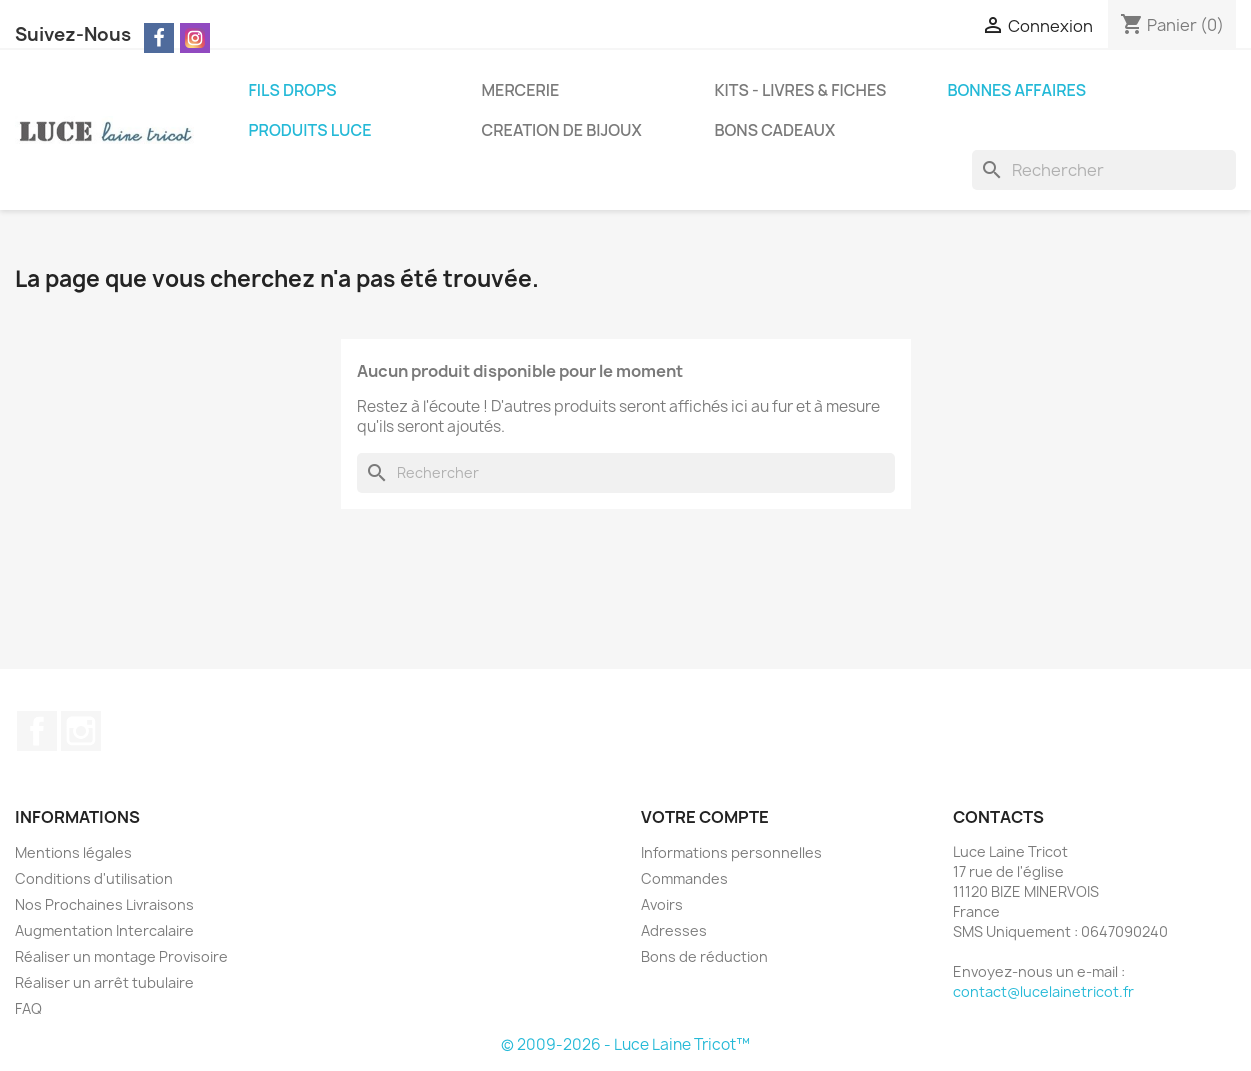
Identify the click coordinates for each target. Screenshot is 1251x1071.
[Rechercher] (1104, 170)
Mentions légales (73, 852)
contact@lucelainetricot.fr (1043, 991)
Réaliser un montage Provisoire (121, 956)
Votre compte (705, 817)
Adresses (674, 930)
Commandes (684, 878)
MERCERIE (521, 90)
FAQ (28, 1008)
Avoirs (662, 904)
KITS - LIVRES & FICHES (801, 90)
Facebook (37, 731)
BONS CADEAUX (775, 130)
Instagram (81, 731)
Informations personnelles (731, 852)
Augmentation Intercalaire (104, 930)
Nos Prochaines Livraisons (104, 904)
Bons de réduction (704, 956)
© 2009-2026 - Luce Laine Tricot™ (625, 1044)
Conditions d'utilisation (94, 878)
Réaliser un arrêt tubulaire (104, 982)
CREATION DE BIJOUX (562, 130)
